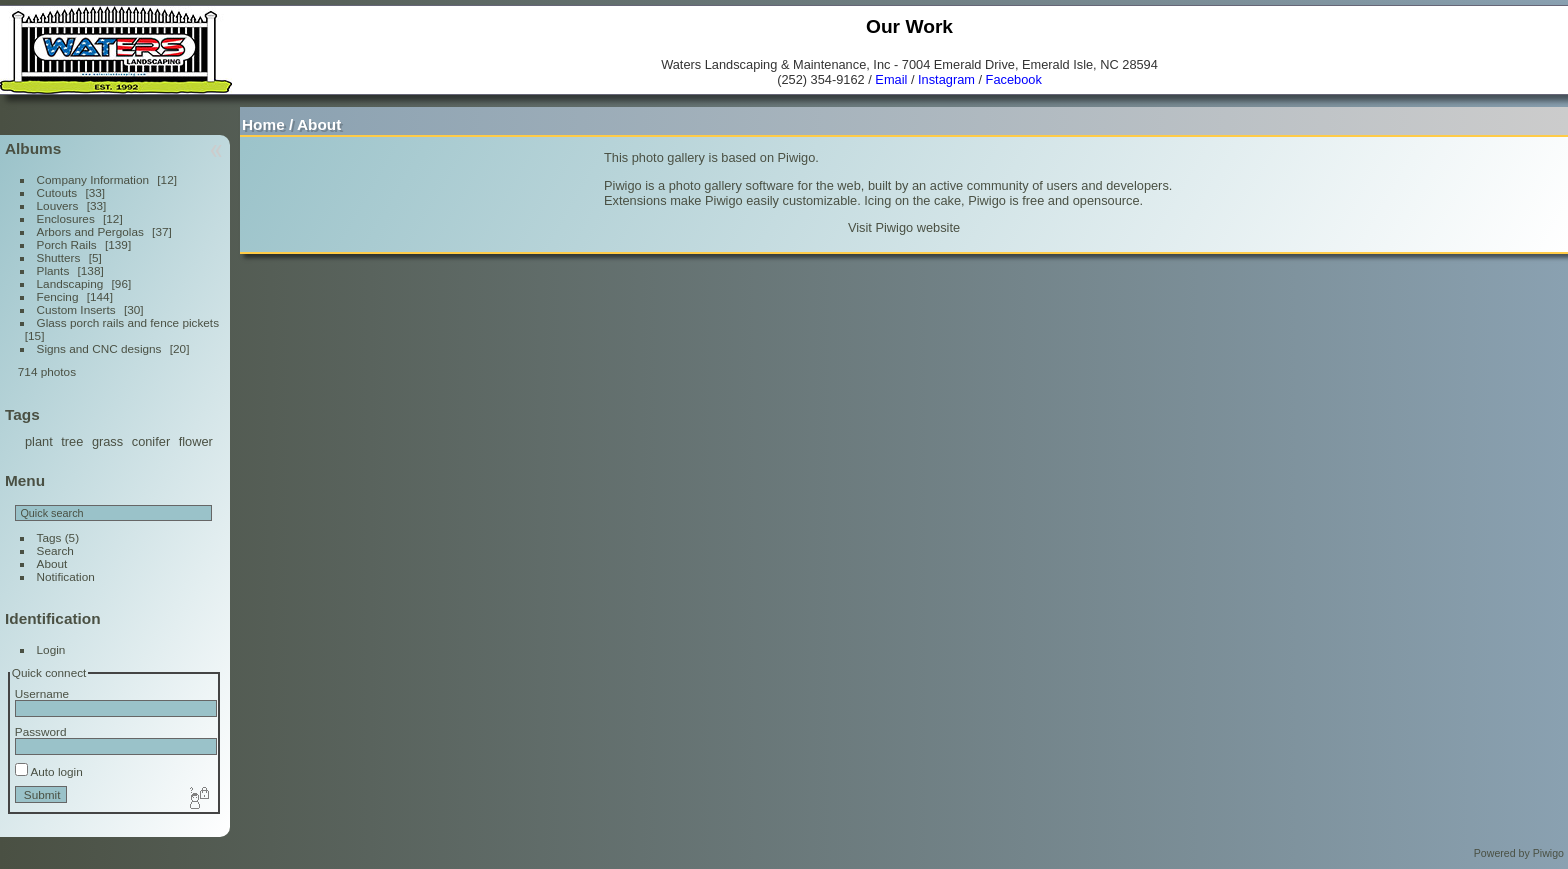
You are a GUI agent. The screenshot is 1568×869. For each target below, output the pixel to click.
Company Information (93, 179)
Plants (53, 270)
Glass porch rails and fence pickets (128, 322)
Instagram (946, 79)
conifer (151, 441)
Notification (66, 576)
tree (72, 441)
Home (263, 124)
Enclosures (66, 218)
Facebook (1014, 79)
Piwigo (1548, 853)
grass (107, 441)
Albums (33, 148)
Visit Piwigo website (904, 227)
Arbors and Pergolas (90, 231)
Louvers (58, 205)
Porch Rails (67, 244)
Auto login (49, 771)
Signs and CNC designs (99, 348)
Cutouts (57, 192)
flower (196, 441)
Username (42, 693)
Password (41, 731)
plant (39, 441)
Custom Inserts (76, 309)
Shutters (59, 257)
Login (51, 649)
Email (891, 79)
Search (55, 550)
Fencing (58, 296)
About (52, 563)
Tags (49, 537)
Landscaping (70, 283)
